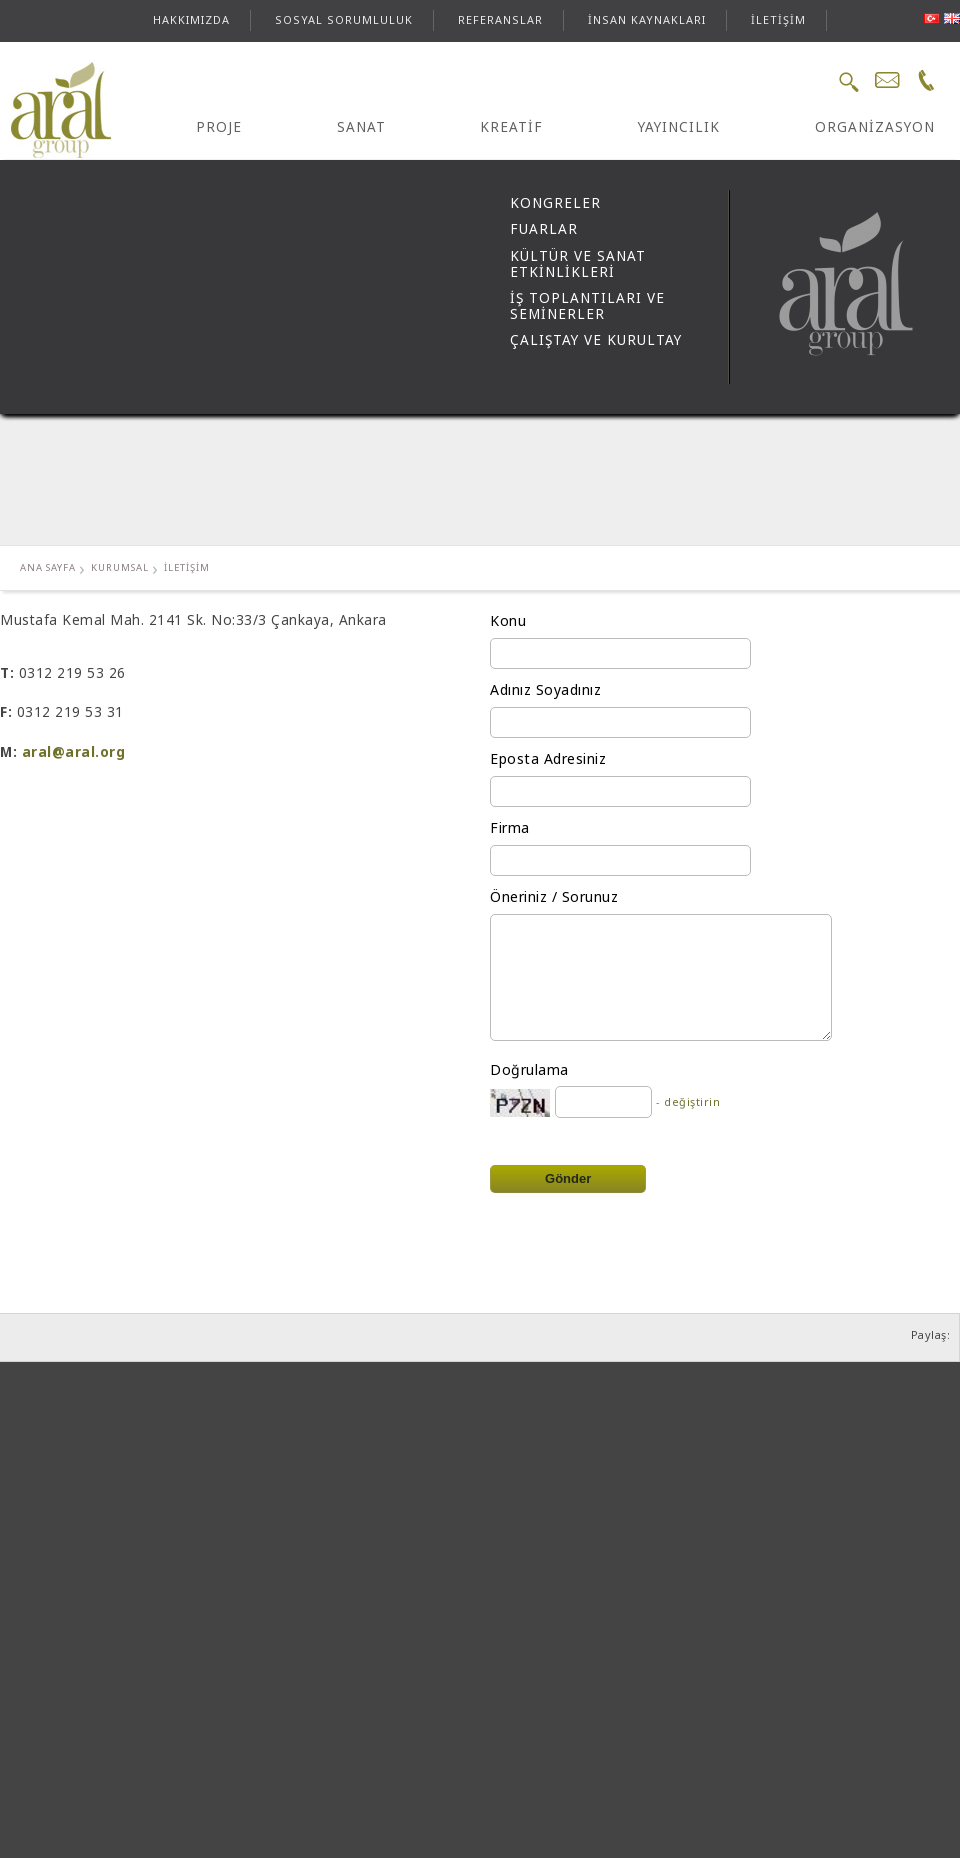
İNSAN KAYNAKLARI (647, 19)
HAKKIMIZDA (191, 19)
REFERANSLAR (500, 19)
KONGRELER (555, 203)
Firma (510, 827)
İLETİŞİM (778, 19)
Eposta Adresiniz (548, 758)
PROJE (219, 127)
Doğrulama (529, 1069)
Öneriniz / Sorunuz (554, 896)
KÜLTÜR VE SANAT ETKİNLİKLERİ (578, 264)
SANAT (361, 127)
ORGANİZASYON (875, 127)
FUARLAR (544, 229)
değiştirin (692, 1101)
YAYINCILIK (679, 127)
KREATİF (511, 127)
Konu (508, 620)
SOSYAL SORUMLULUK (344, 19)
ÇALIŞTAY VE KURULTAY (596, 340)
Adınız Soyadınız (545, 689)
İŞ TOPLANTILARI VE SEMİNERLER (587, 306)
